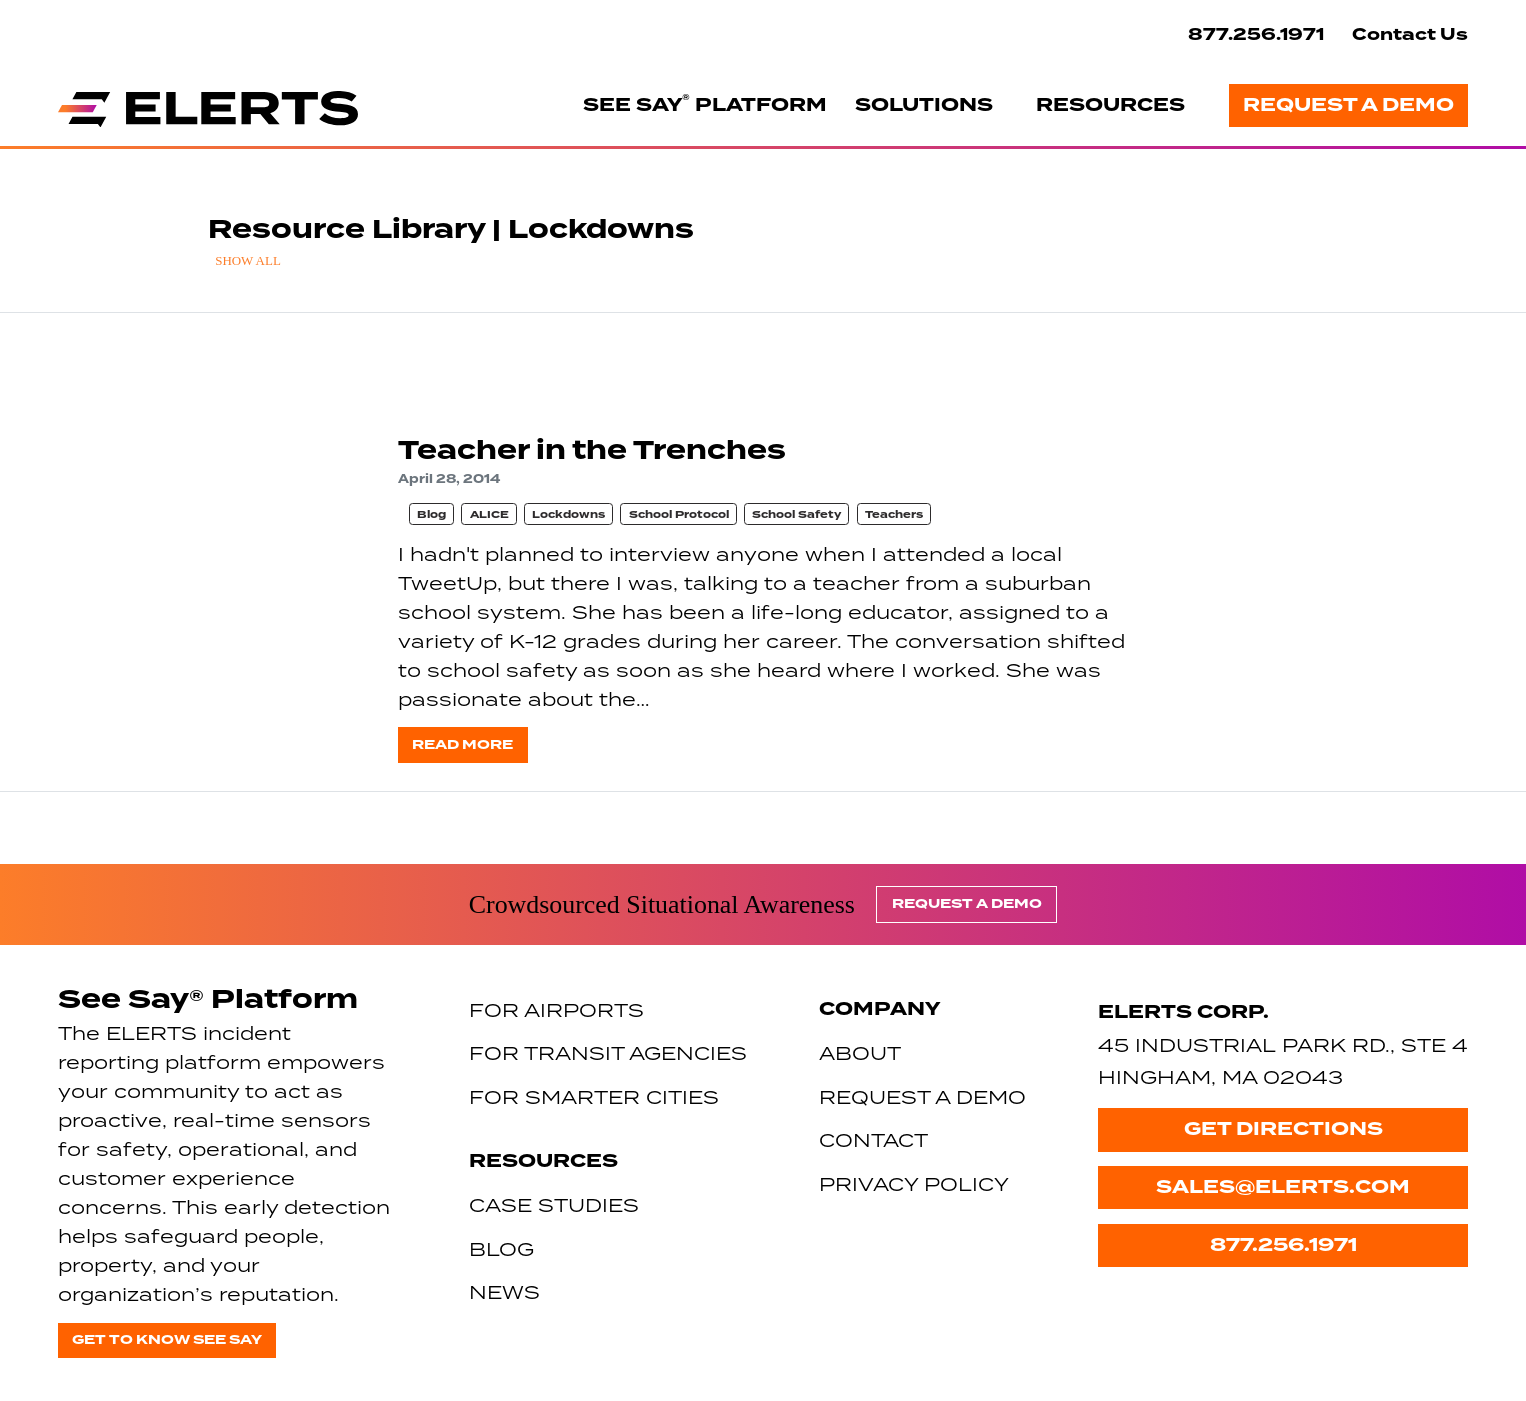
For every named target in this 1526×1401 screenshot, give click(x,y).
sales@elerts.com (1283, 1187)
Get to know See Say (167, 1339)
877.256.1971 (1256, 34)
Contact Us (1410, 34)
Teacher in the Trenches (592, 450)
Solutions (924, 105)
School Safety (796, 514)
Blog (431, 514)
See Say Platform (705, 104)
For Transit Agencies (608, 1052)
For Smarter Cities (594, 1096)
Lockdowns (568, 514)
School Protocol (679, 514)
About (860, 1052)
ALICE (489, 514)
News (504, 1291)
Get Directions (1283, 1129)
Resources (1110, 105)
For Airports (556, 1009)
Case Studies (554, 1204)
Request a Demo (1348, 105)
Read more (462, 744)
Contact (873, 1139)
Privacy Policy (914, 1183)
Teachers (894, 514)
